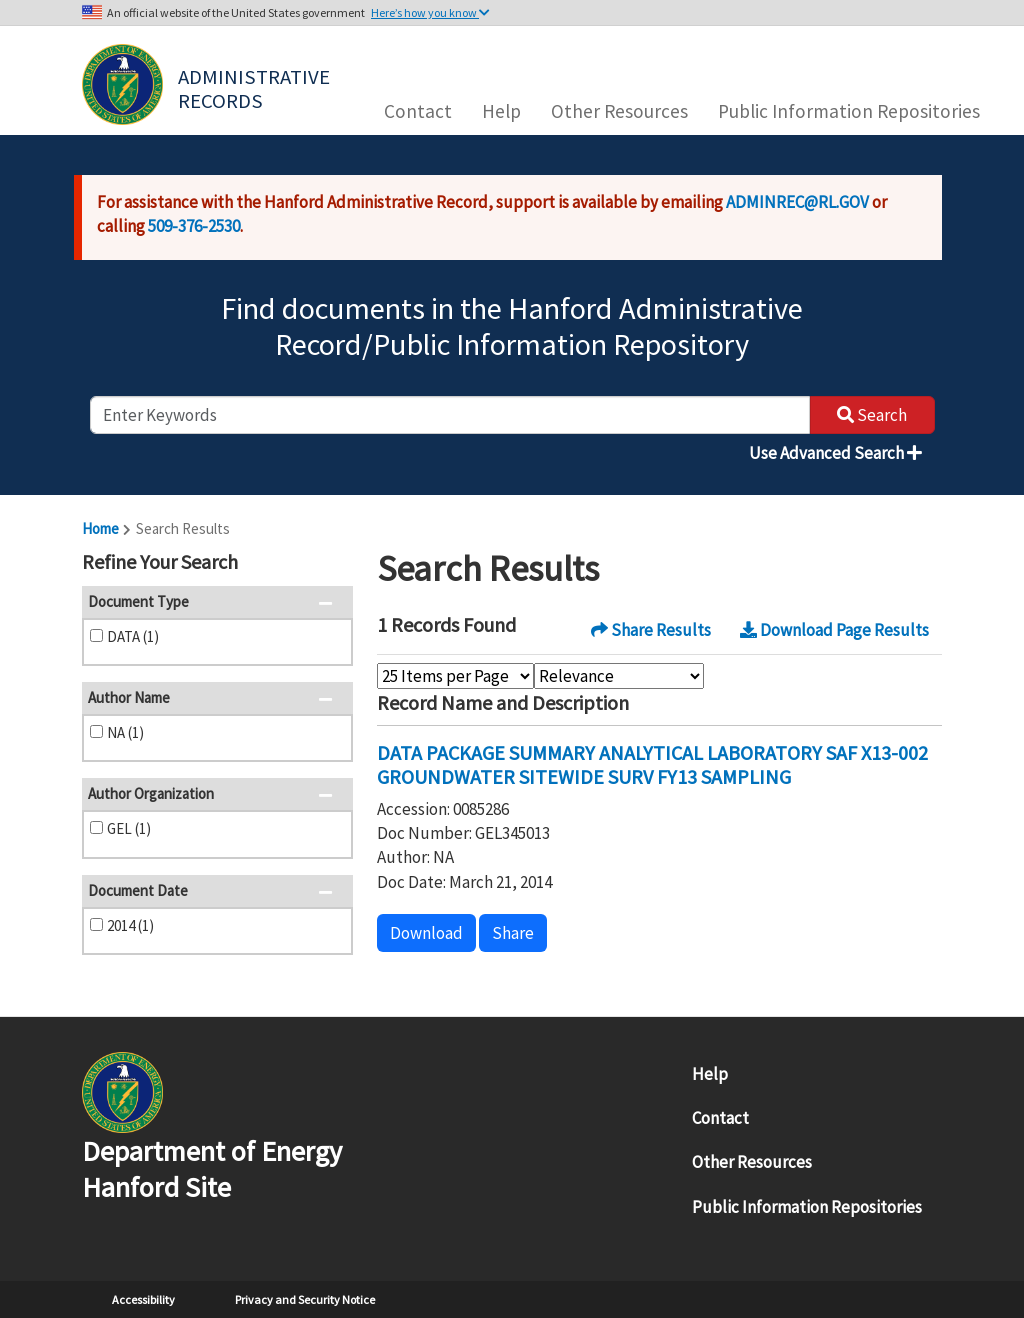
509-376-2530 (194, 226)
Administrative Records (256, 87)
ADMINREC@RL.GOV (797, 202)
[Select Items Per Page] (455, 676)
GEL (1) (129, 828)
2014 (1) (130, 925)
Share (513, 933)
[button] (331, 564)
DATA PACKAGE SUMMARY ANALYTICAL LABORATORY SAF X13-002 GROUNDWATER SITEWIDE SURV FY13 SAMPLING (652, 764)
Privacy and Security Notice (305, 1299)
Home (100, 528)
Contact (418, 111)
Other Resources (619, 111)
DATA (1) (133, 636)
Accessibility (143, 1299)
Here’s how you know (430, 12)
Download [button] (426, 933)
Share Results (651, 630)
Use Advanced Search (835, 453)
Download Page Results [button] (834, 630)
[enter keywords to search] (450, 415)
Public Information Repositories (849, 111)
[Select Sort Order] (619, 676)
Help (501, 111)
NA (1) (125, 732)
